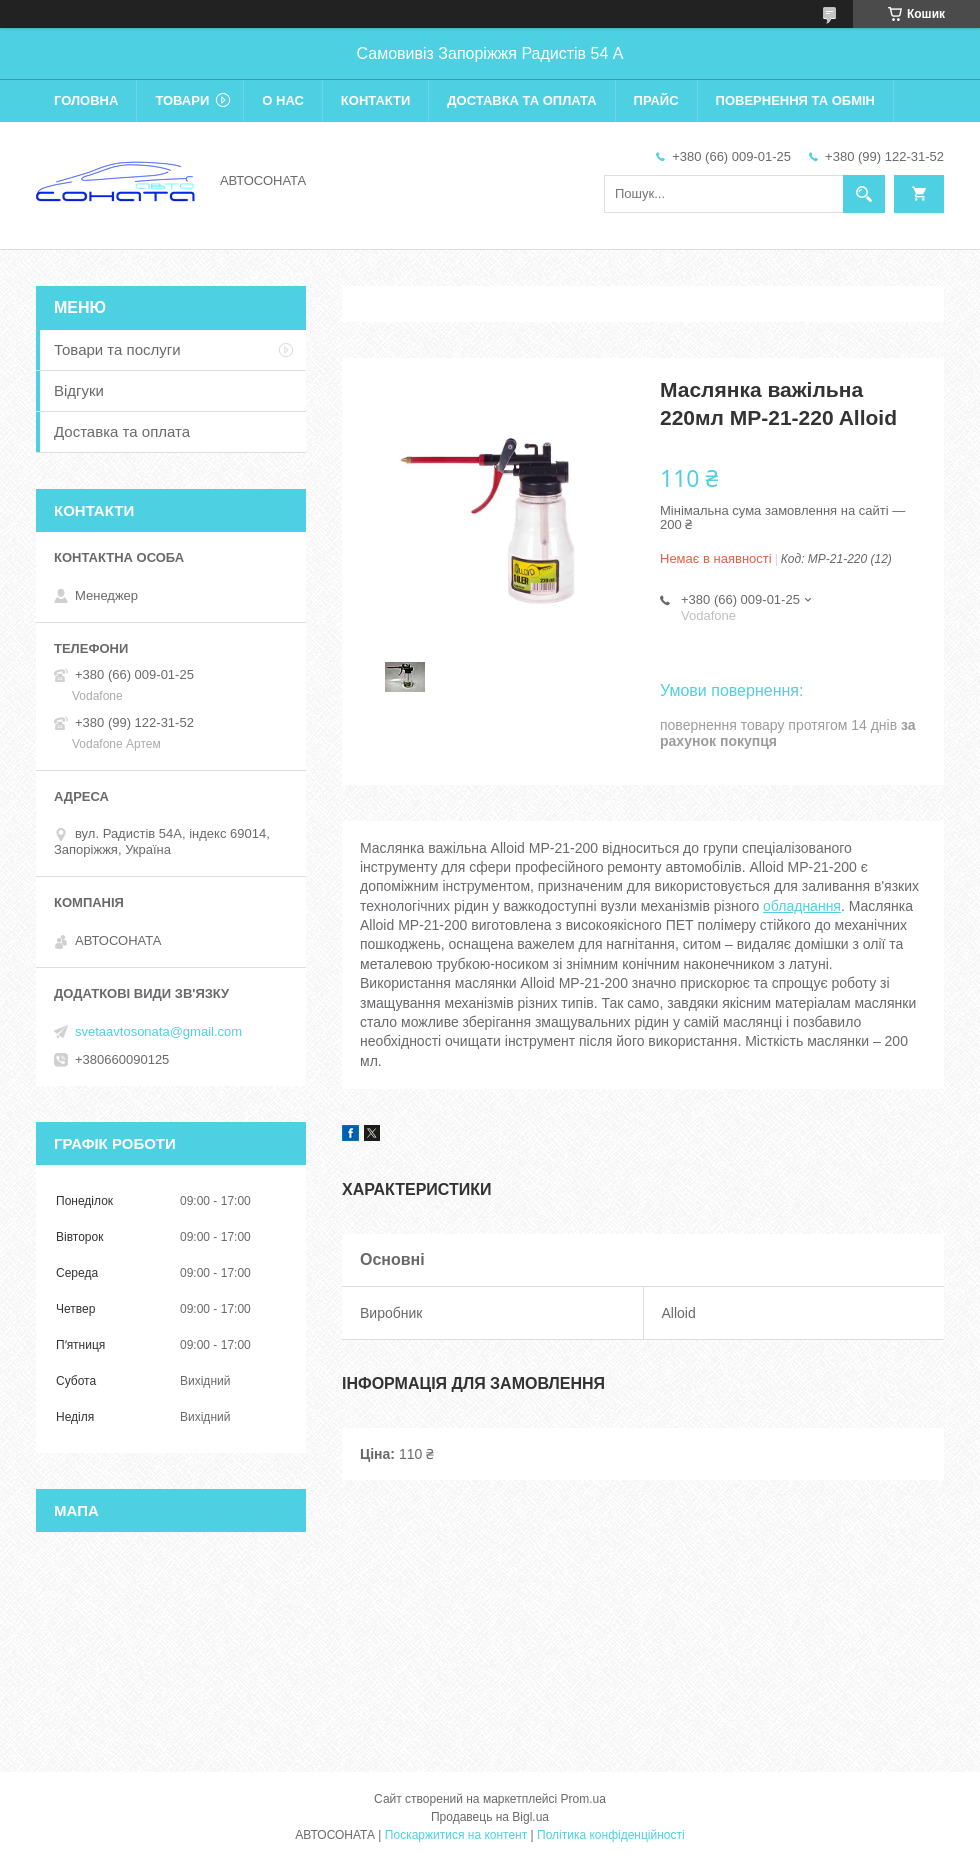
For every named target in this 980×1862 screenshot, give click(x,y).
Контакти (376, 100)
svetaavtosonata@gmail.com (158, 1031)
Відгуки (79, 390)
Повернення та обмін (795, 100)
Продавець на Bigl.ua (490, 1817)
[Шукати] (864, 194)
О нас (283, 100)
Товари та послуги (117, 349)
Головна (86, 100)
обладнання (802, 906)
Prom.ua (583, 1799)
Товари (182, 100)
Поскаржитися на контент (456, 1835)
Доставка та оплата (521, 100)
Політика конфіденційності (611, 1835)
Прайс (656, 100)
